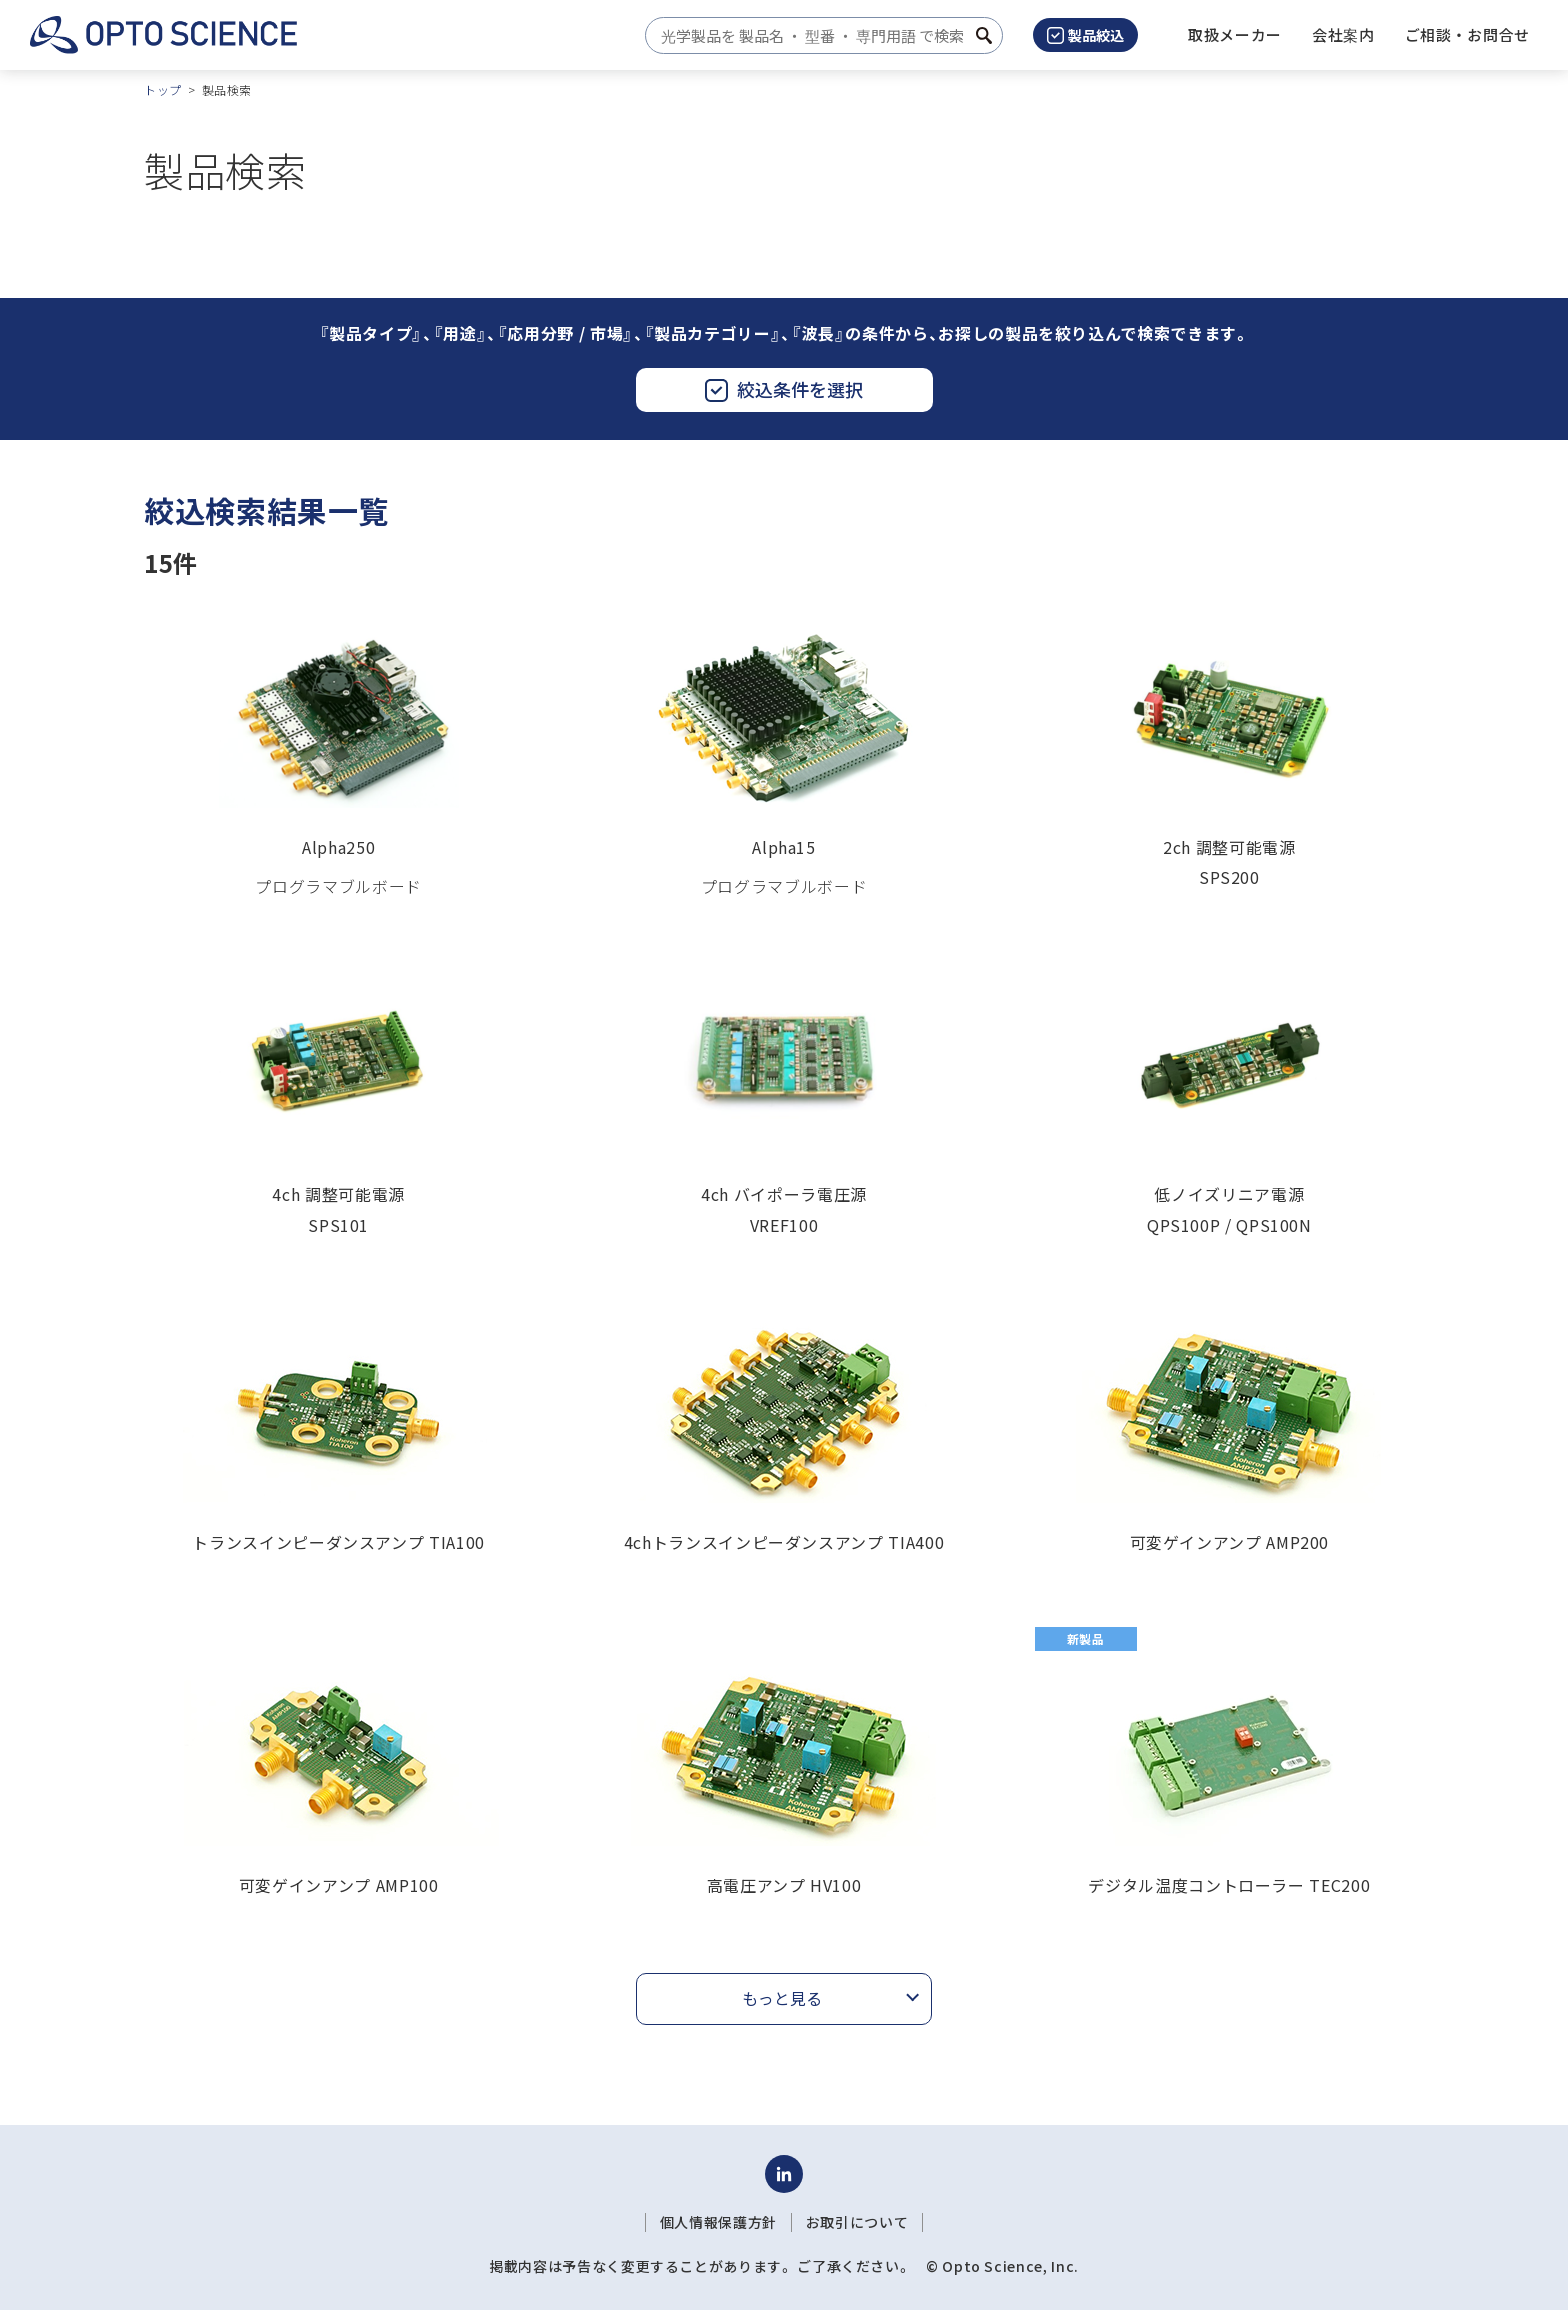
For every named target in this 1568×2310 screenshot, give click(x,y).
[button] (1343, 35)
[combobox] (818, 35)
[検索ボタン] (984, 35)
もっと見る (782, 1998)
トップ (163, 89)
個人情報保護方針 (718, 2222)
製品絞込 (1085, 35)
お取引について (857, 2222)
